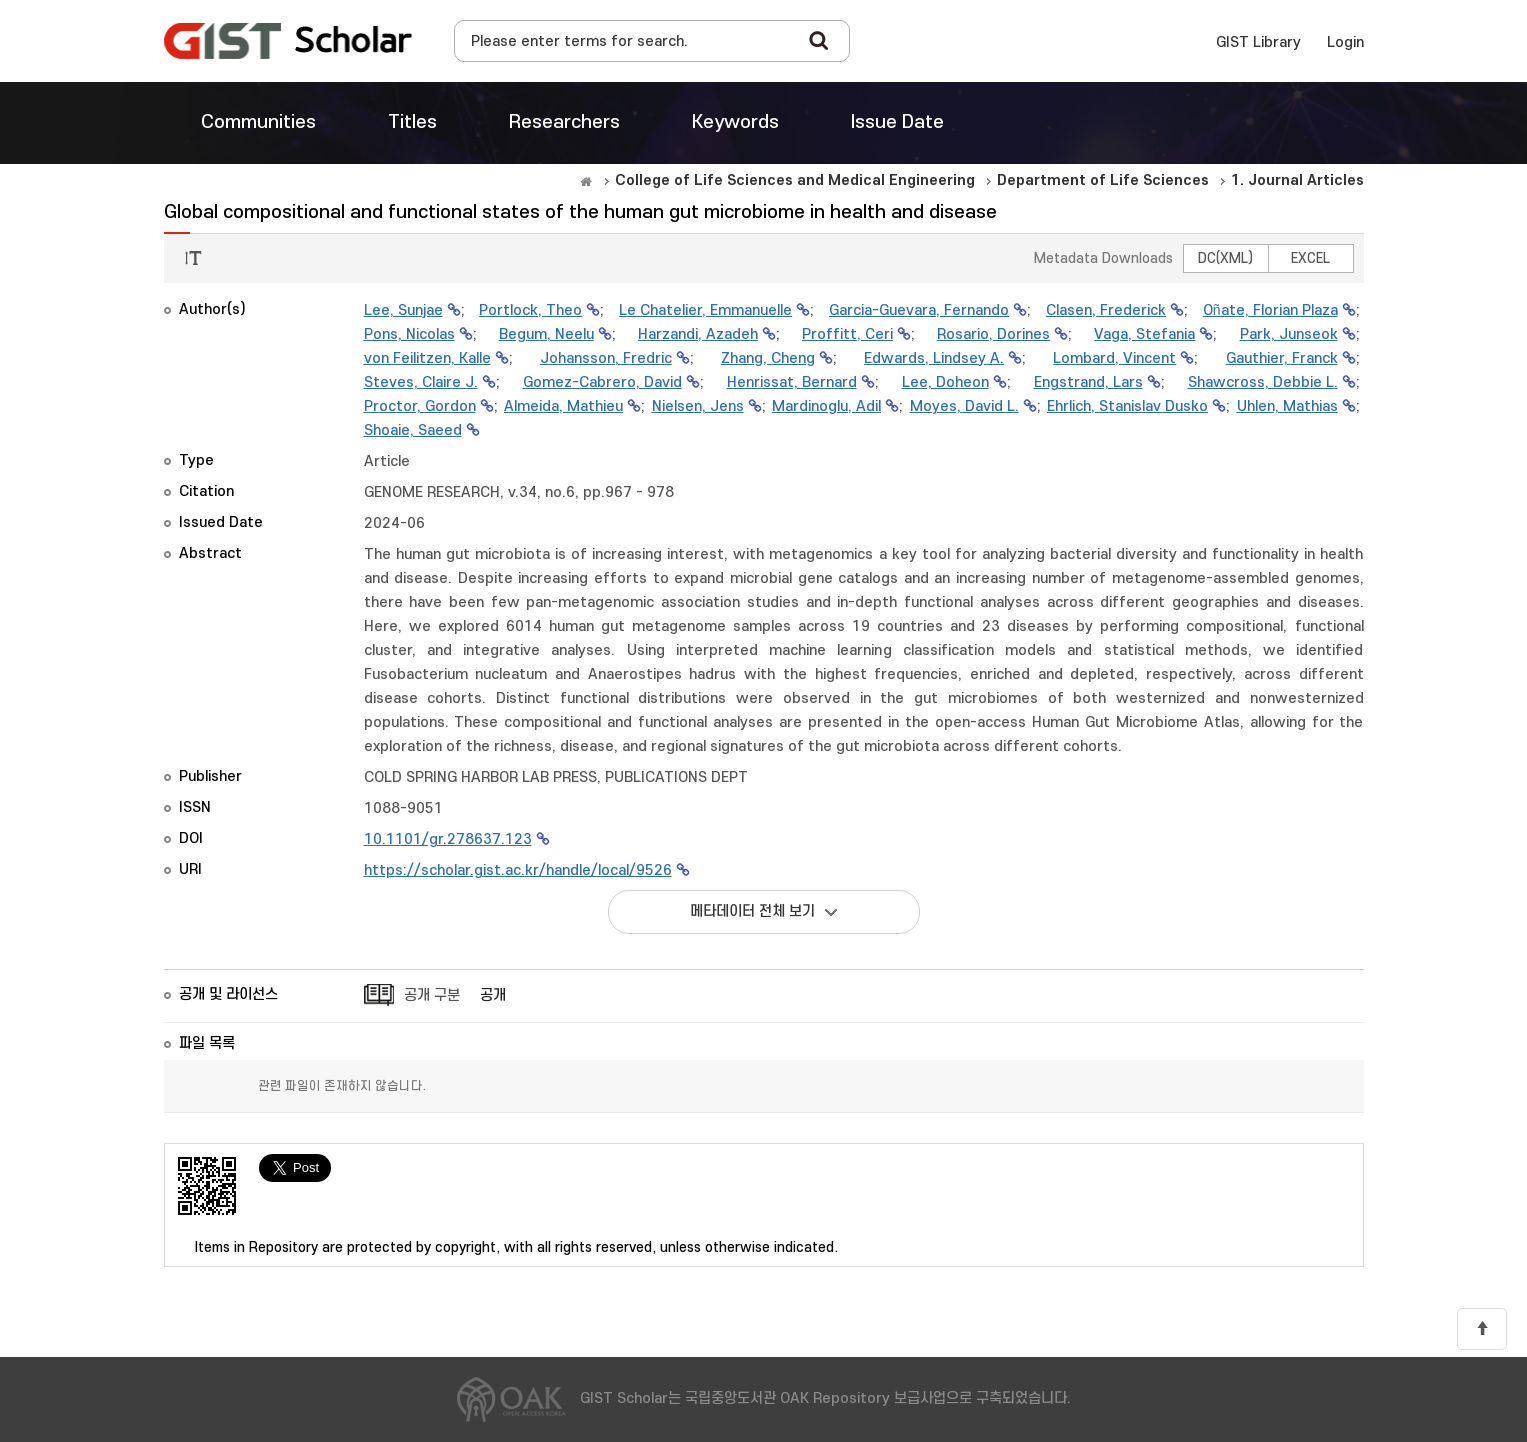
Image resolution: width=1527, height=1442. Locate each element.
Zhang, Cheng (768, 358)
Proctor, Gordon (420, 406)
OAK (288, 41)
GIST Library (1258, 42)
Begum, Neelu (546, 334)
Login (1345, 42)
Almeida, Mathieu (563, 406)
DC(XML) (1225, 258)
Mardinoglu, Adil (826, 406)
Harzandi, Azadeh (698, 334)
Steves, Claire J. (421, 382)
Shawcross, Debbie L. (1263, 382)
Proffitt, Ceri (847, 334)
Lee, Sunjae (403, 310)
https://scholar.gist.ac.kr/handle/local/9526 (518, 870)
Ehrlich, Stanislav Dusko (1127, 406)
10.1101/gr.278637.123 (448, 839)
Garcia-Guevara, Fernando (919, 310)
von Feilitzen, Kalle (427, 358)
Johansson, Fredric (606, 358)
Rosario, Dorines (993, 334)
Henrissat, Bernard (792, 382)
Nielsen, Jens (698, 406)
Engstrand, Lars (1088, 382)
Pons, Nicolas (409, 334)
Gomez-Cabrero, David (602, 382)
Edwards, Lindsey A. (934, 358)
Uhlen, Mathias (1287, 406)
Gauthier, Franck (1282, 358)
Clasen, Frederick (1106, 310)
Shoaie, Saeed (413, 430)
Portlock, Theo (530, 310)
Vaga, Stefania (1144, 334)
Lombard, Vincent (1114, 358)
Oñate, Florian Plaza (1270, 310)
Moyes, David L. (964, 406)
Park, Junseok (1289, 334)
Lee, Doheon (945, 382)
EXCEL (1310, 258)
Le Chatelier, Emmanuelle (705, 310)
